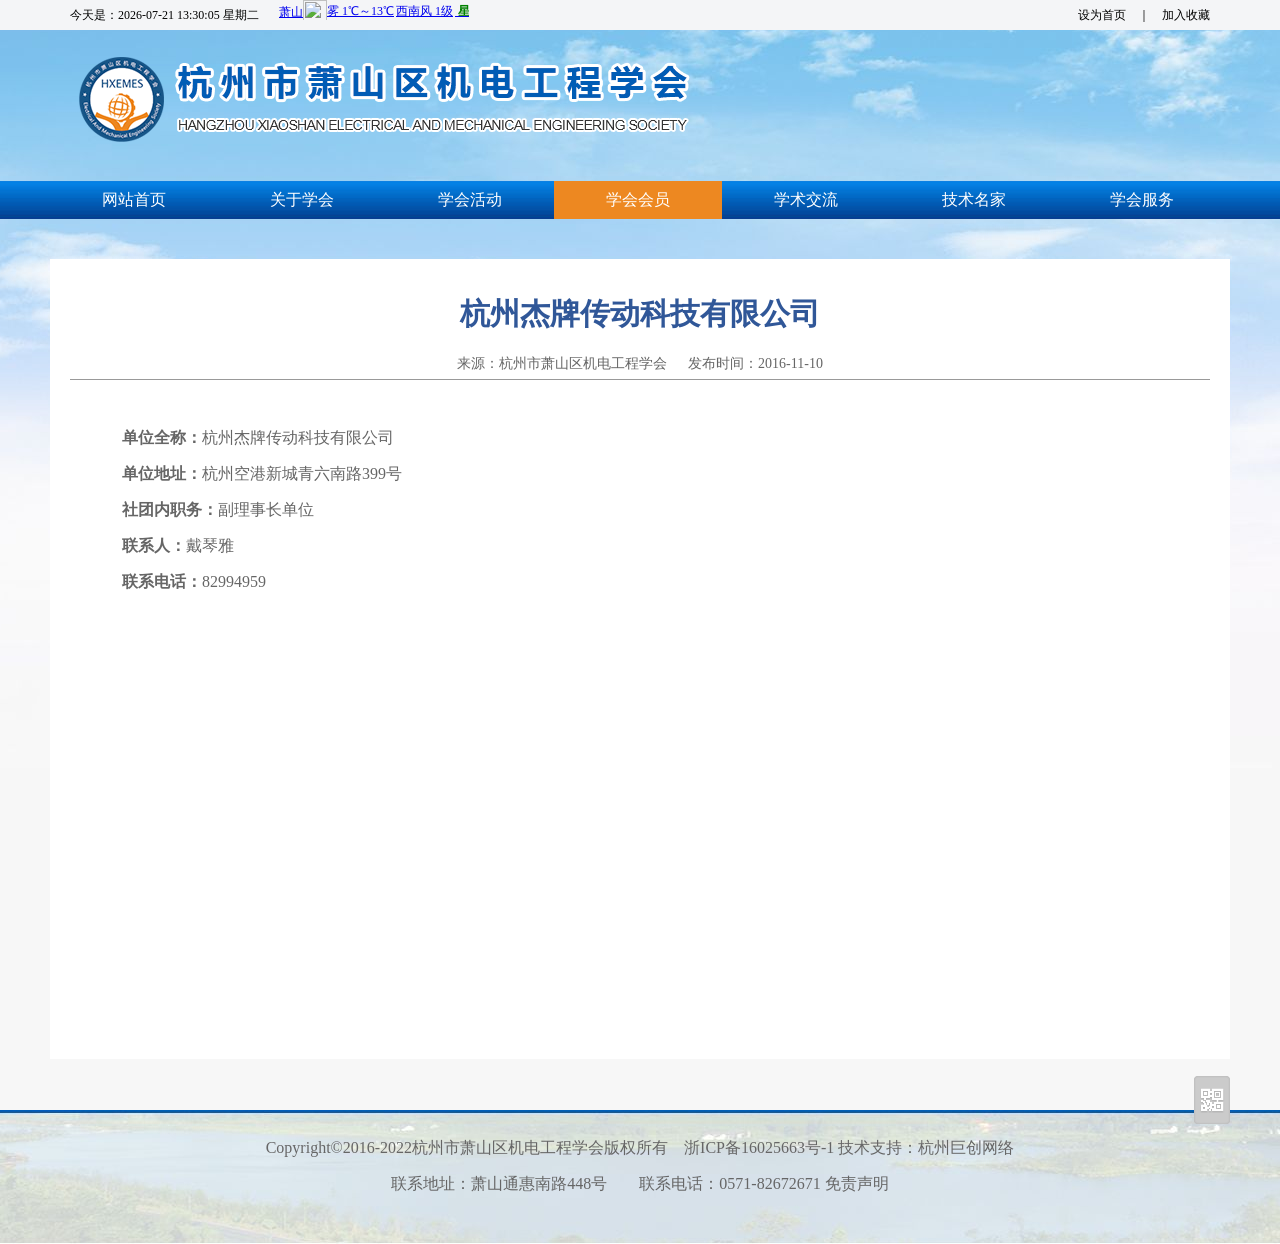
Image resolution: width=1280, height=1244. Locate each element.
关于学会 (302, 199)
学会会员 (638, 199)
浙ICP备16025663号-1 (759, 1147)
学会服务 (1142, 199)
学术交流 (806, 199)
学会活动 (470, 199)
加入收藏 (1186, 15)
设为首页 (1102, 15)
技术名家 (974, 199)
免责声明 (857, 1183)
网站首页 (134, 199)
